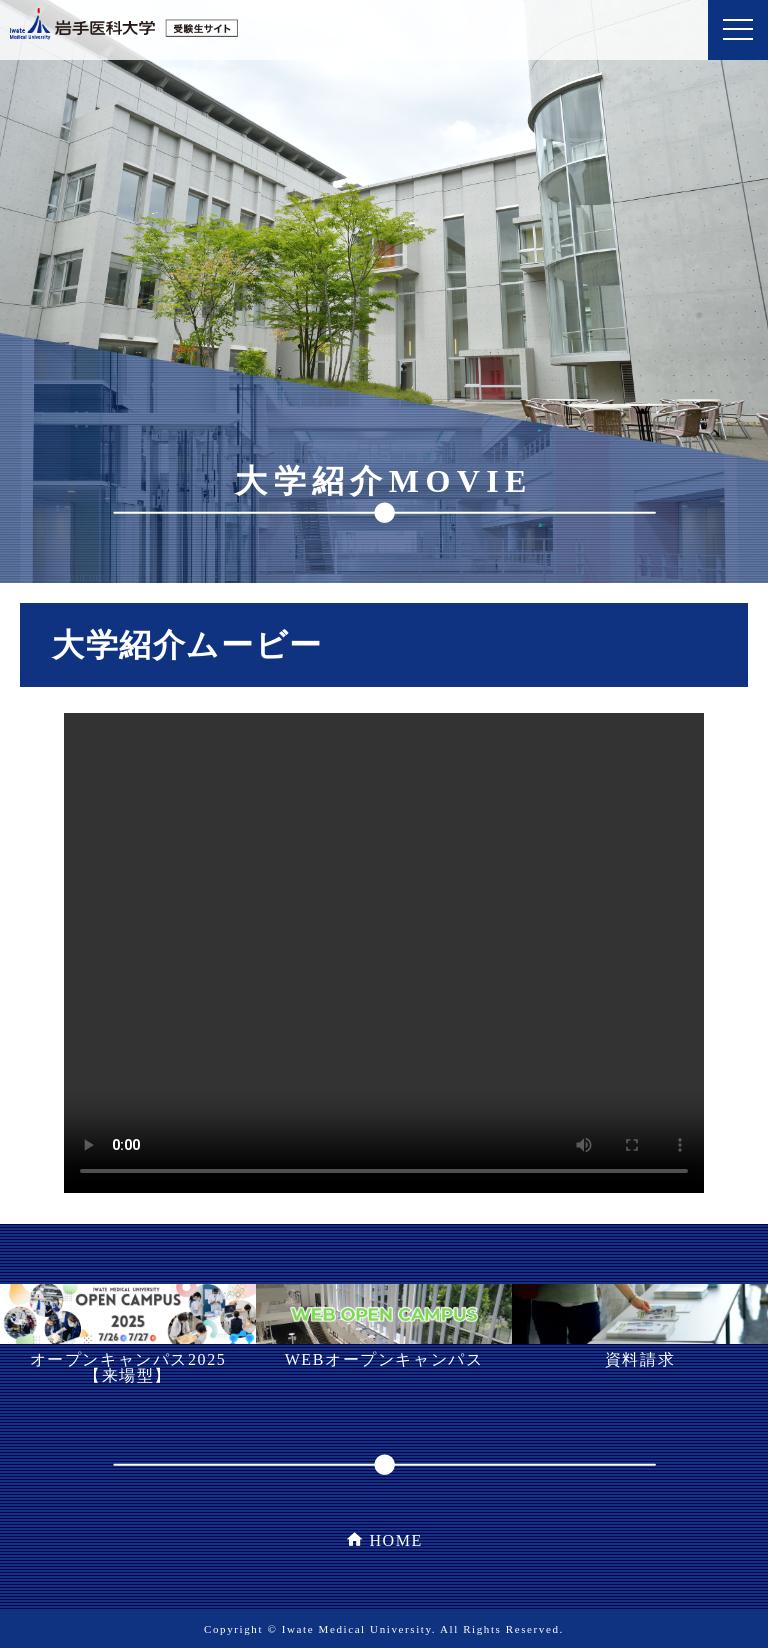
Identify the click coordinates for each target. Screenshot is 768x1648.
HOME (396, 1540)
